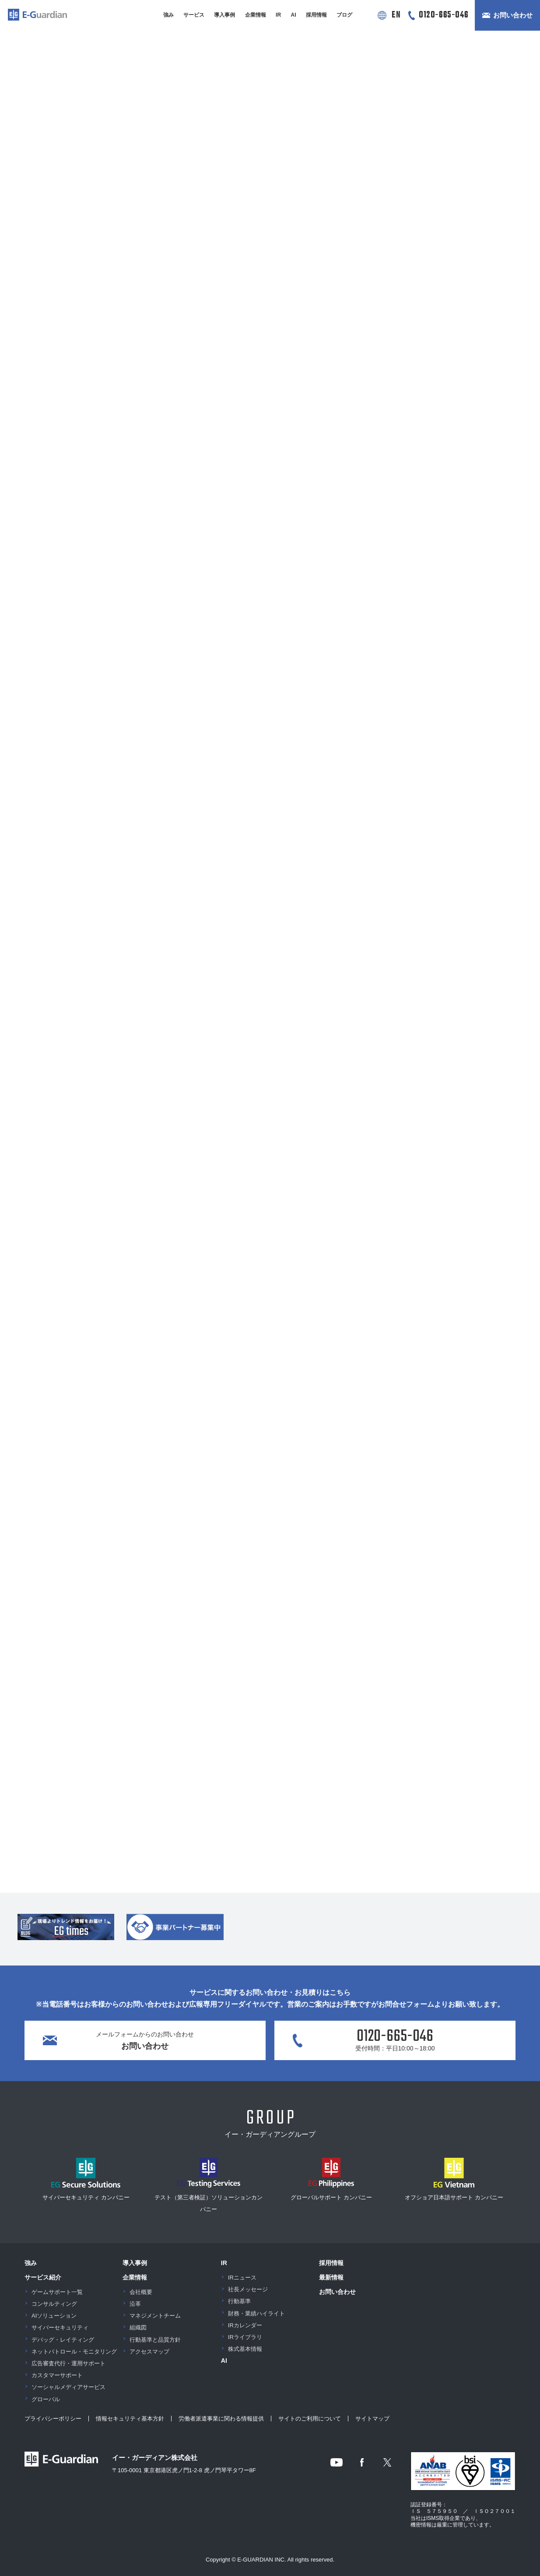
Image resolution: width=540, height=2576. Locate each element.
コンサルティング (54, 2304)
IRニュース (242, 2277)
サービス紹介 (43, 2277)
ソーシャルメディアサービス (68, 2387)
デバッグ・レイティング (63, 2339)
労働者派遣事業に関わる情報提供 (221, 2418)
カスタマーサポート (57, 2375)
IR (278, 15)
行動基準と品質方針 (155, 2339)
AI (293, 15)
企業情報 (255, 15)
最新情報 (331, 2277)
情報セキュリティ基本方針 (130, 2418)
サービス (193, 15)
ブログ (344, 15)
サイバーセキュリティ (60, 2327)
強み (168, 15)
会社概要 (141, 2292)
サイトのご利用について (309, 2418)
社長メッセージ (248, 2289)
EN (396, 15)
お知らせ (85, 150)
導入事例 (224, 15)
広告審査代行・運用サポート (68, 2363)
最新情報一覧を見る (270, 378)
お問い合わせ (513, 15)
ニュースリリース (208, 150)
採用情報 (316, 15)
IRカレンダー (245, 2325)
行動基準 (239, 2301)
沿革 (135, 2304)
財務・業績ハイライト (256, 2313)
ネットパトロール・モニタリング (74, 2351)
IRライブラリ (245, 2337)
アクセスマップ (149, 2351)
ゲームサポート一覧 (57, 2292)
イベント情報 (332, 150)
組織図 (138, 2327)
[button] (234, 51)
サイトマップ (372, 2418)
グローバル (46, 2399)
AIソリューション (54, 2315)
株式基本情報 (245, 2349)
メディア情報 (455, 150)
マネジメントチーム (155, 2315)
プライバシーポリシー (53, 2418)
